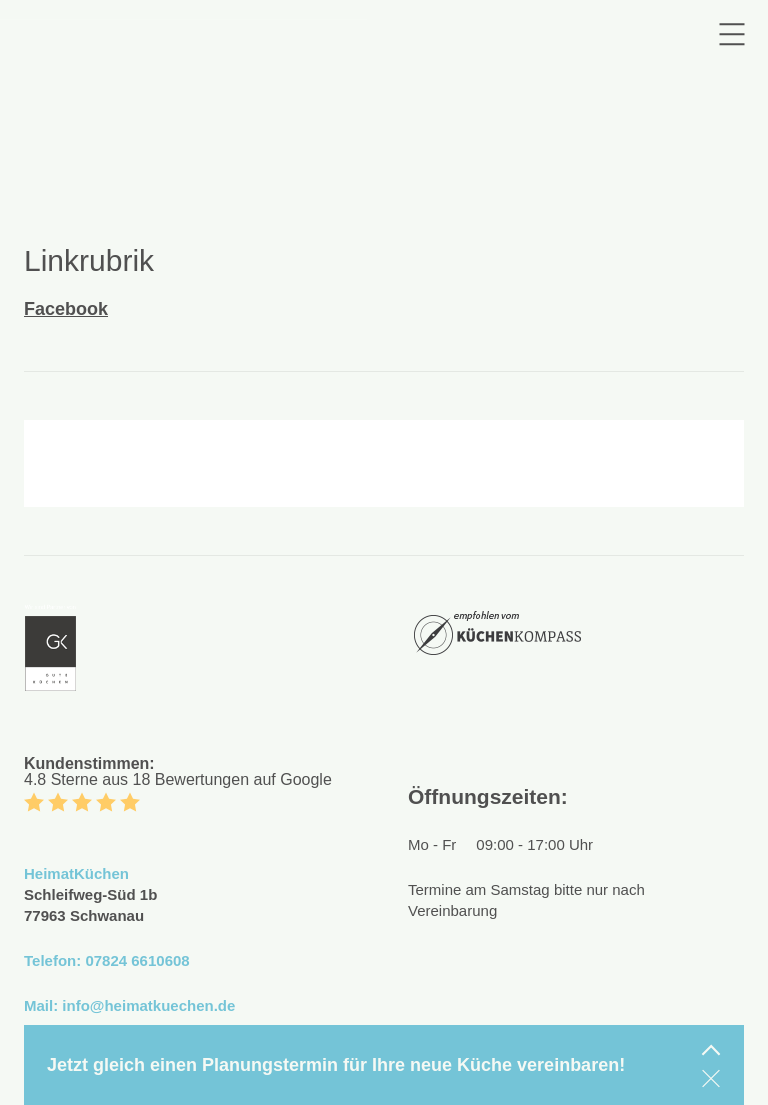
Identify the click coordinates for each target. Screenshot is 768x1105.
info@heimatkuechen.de (148, 1005)
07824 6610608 (137, 960)
